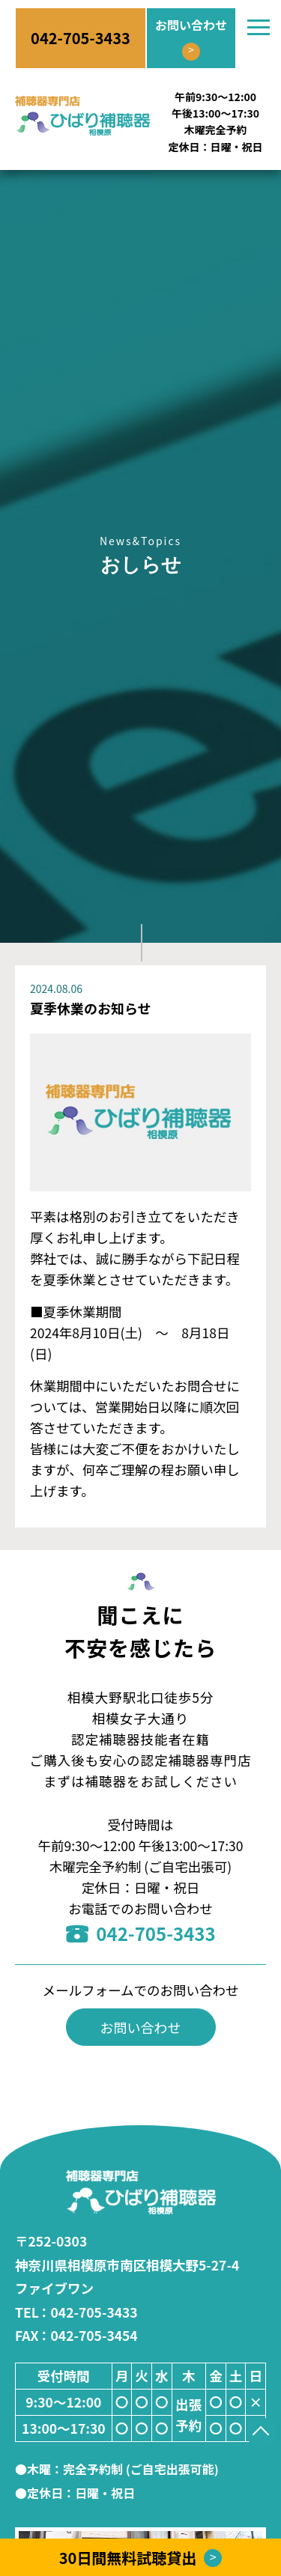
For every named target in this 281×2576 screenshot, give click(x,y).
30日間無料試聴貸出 (141, 2558)
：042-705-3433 (76, 2312)
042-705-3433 (140, 1933)
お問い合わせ (140, 2027)
